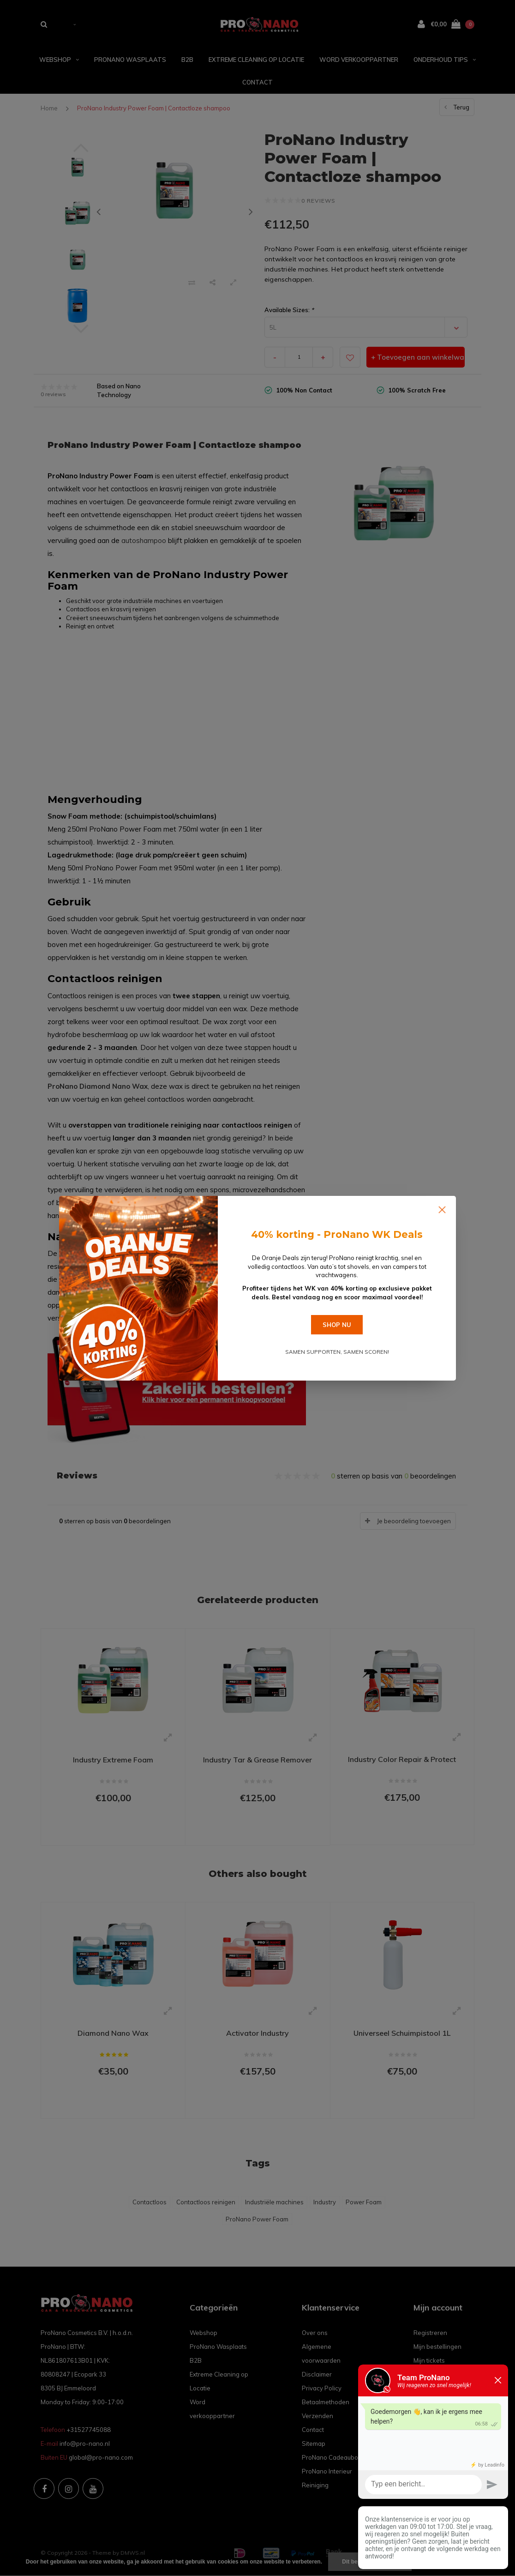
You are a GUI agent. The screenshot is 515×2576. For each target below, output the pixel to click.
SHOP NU (337, 1324)
